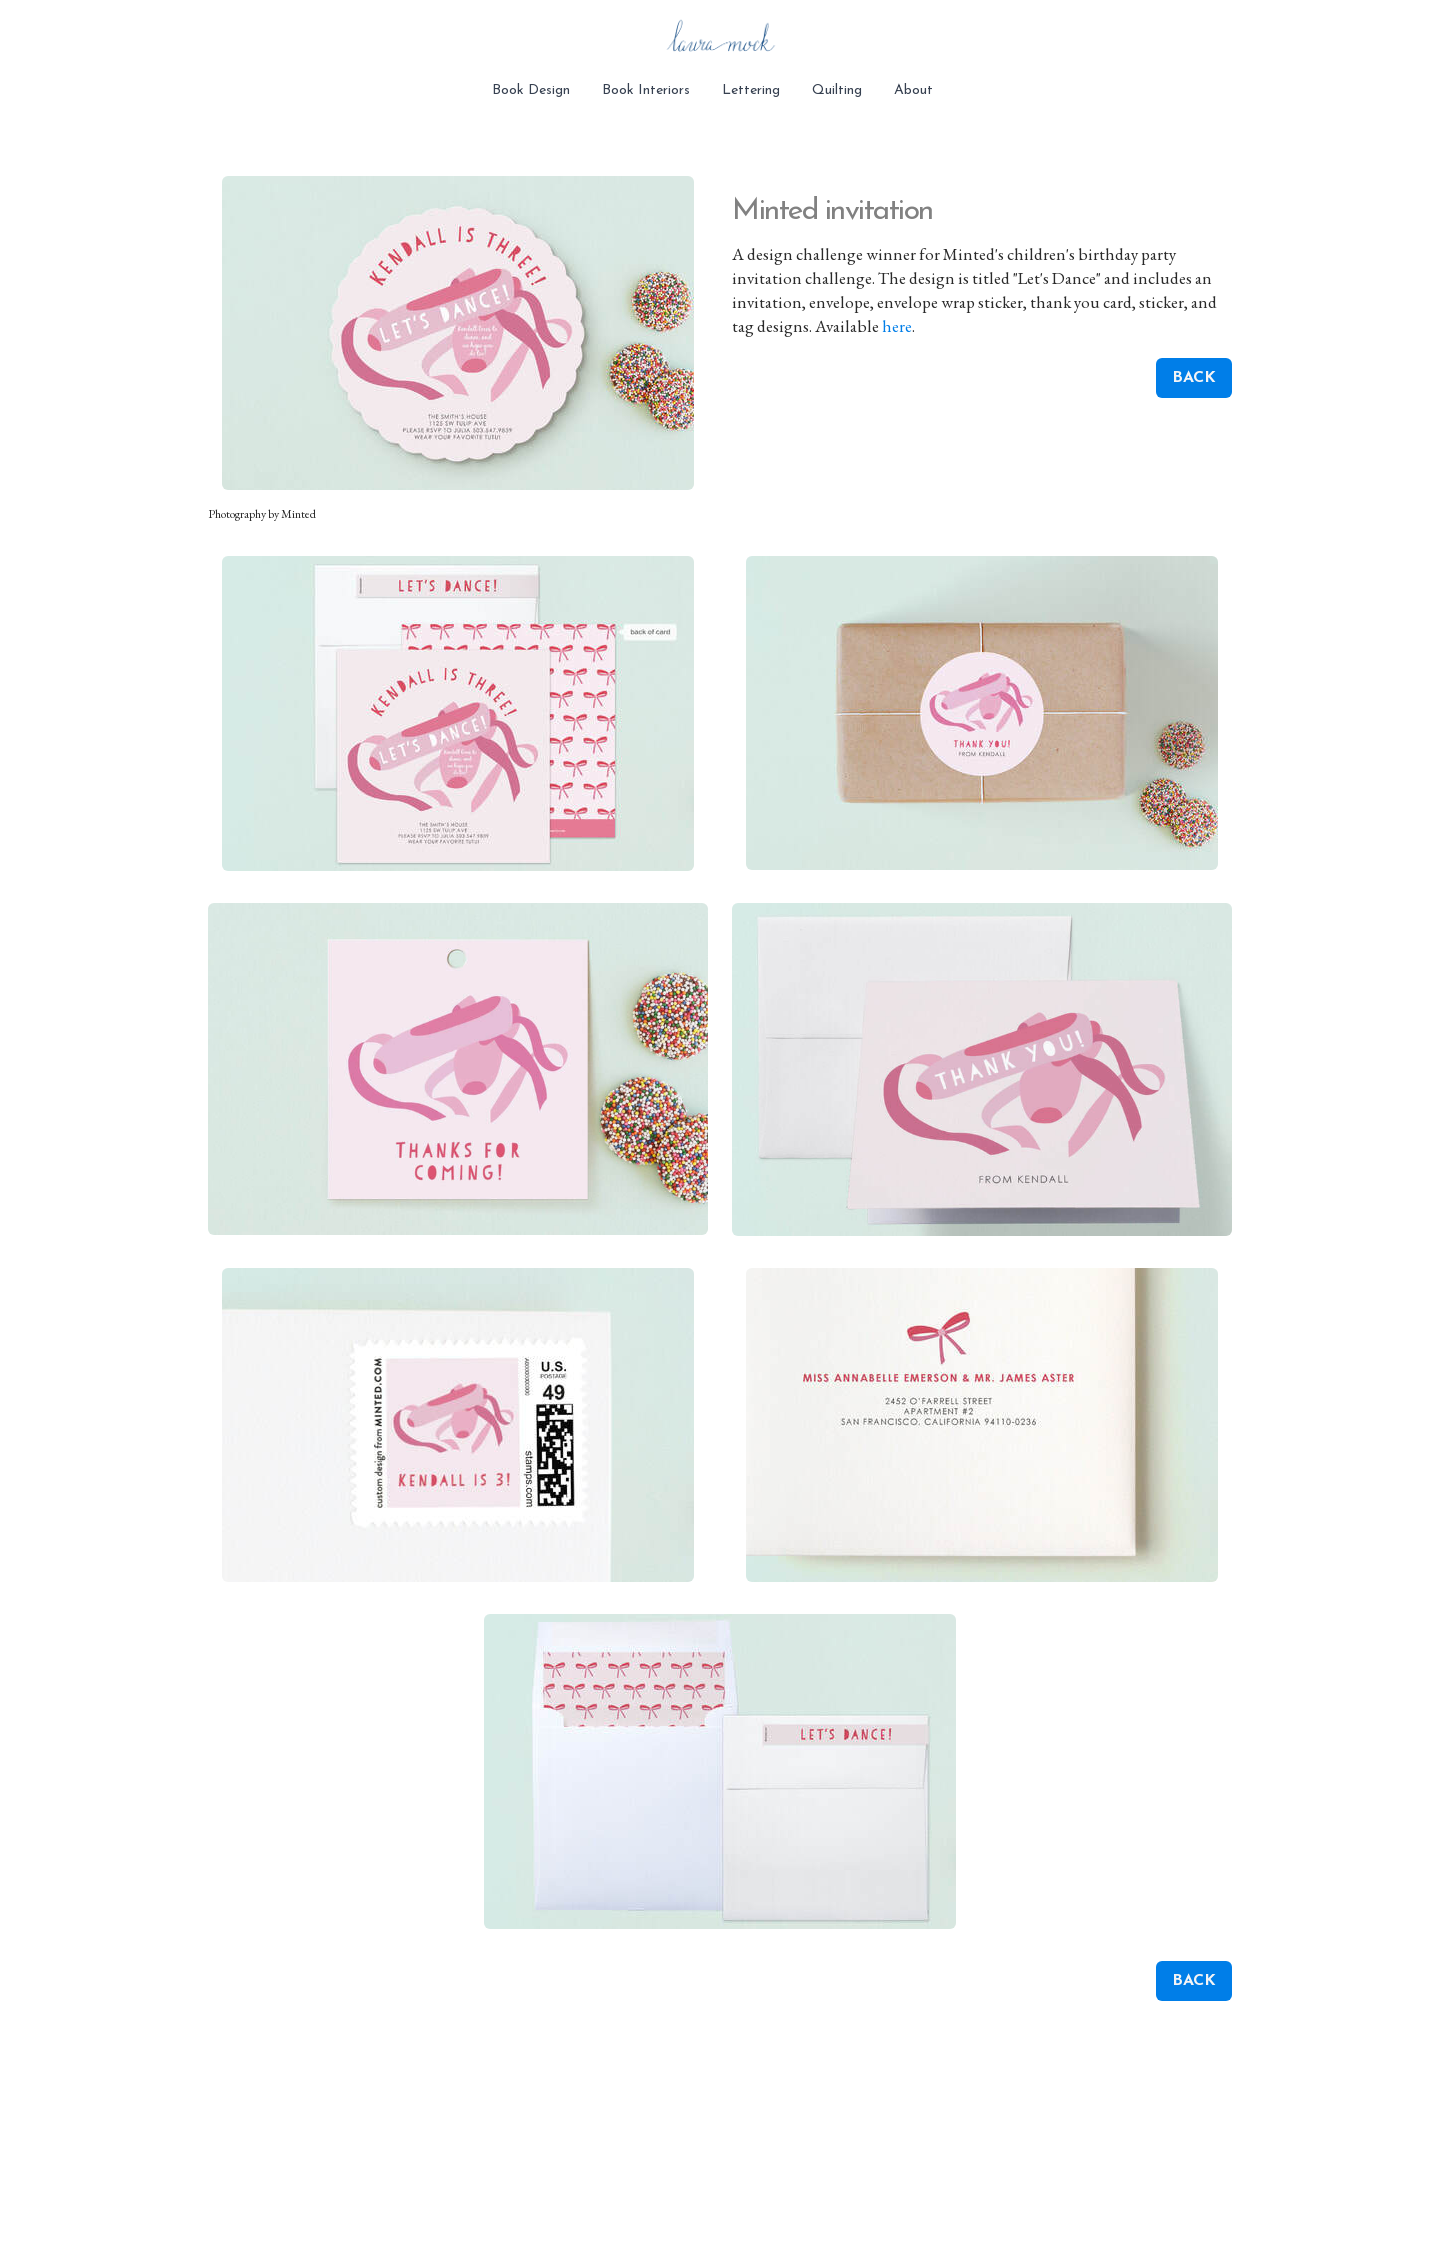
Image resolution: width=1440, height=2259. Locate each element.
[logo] (720, 40)
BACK (1194, 378)
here (897, 326)
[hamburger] (120, 32)
